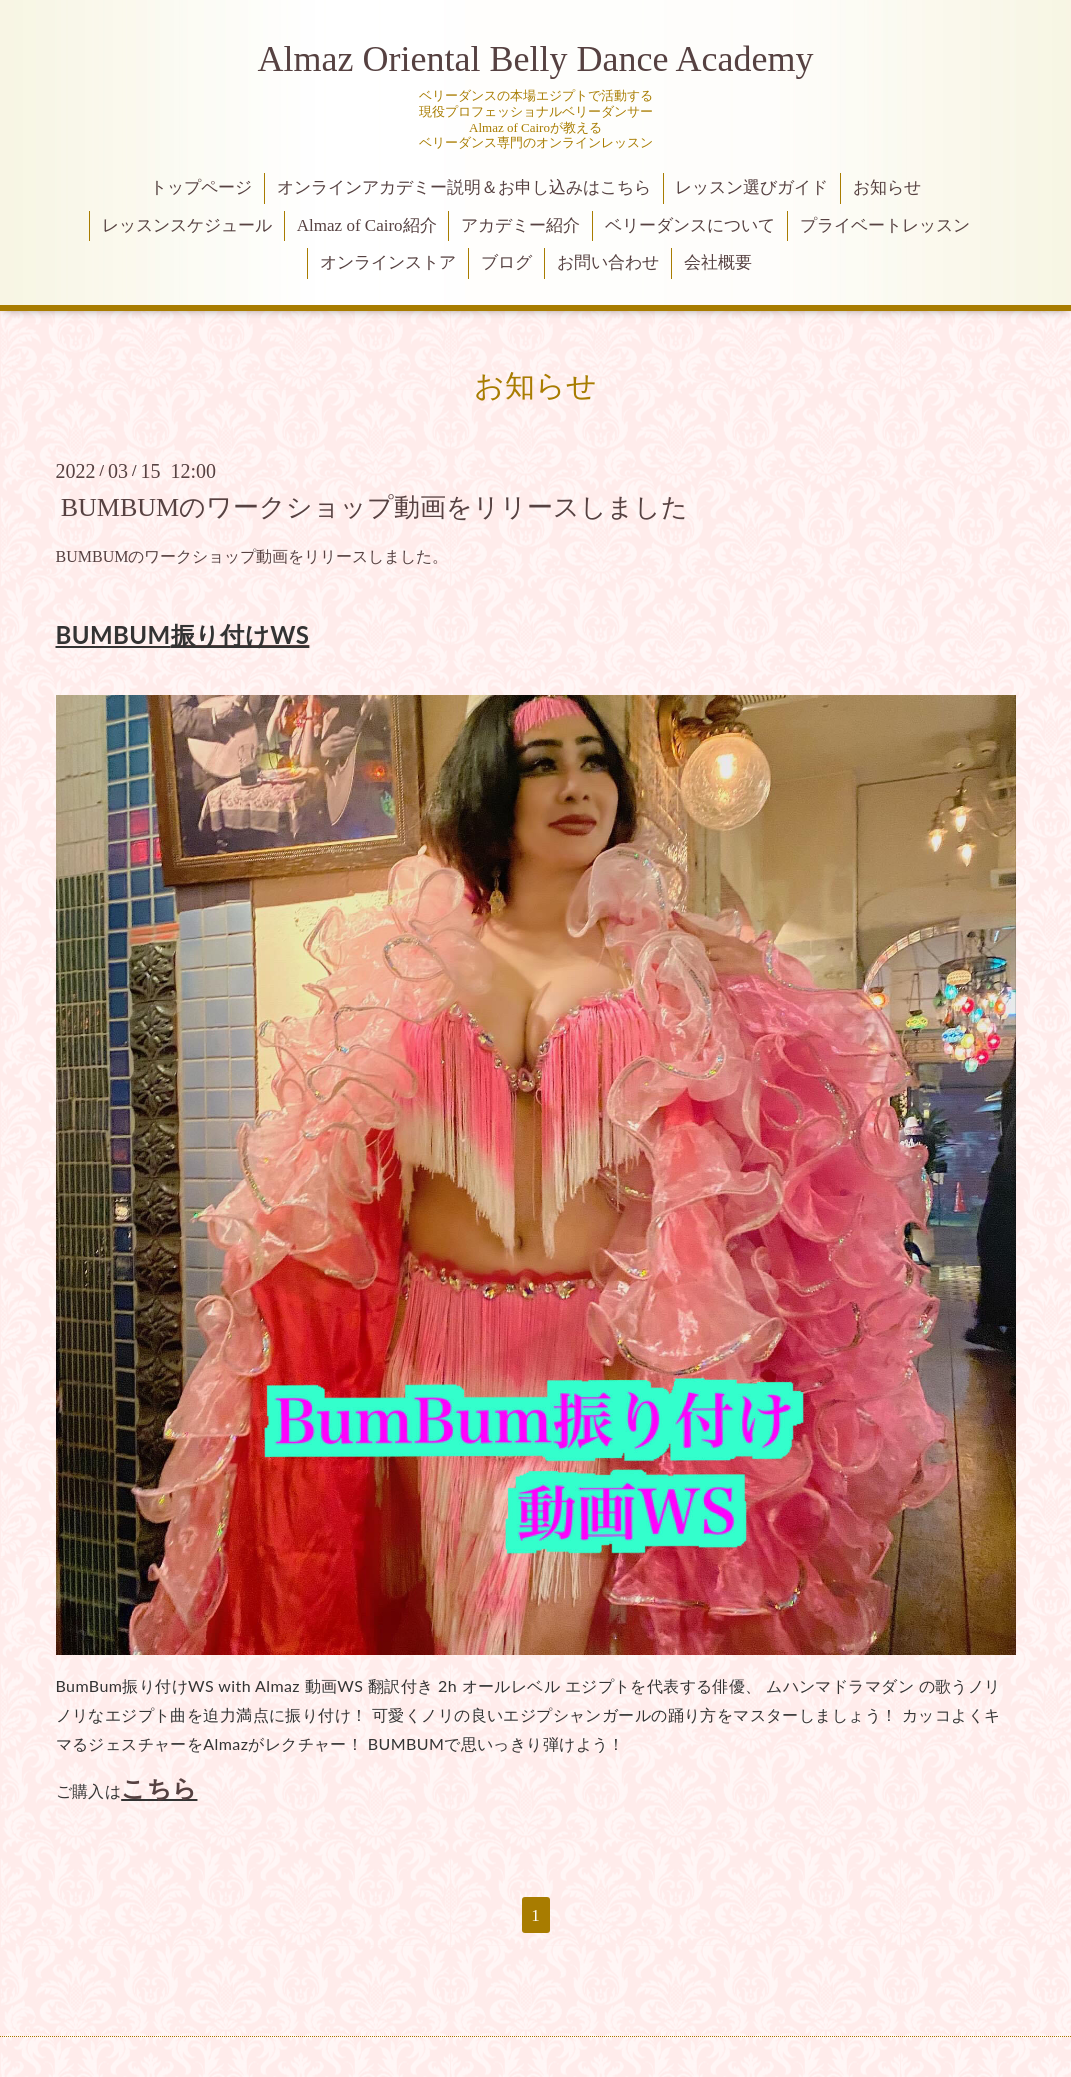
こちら (159, 1787)
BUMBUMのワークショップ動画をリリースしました (374, 506)
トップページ (201, 187)
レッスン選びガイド (751, 187)
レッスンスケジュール (187, 225)
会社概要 (718, 262)
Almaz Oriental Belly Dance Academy (536, 59)
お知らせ (887, 187)
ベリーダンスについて (690, 225)
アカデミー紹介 (520, 225)
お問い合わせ (608, 262)
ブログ (506, 262)
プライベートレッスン (885, 225)
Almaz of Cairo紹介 (367, 225)
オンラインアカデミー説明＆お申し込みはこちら (464, 187)
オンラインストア (388, 262)
